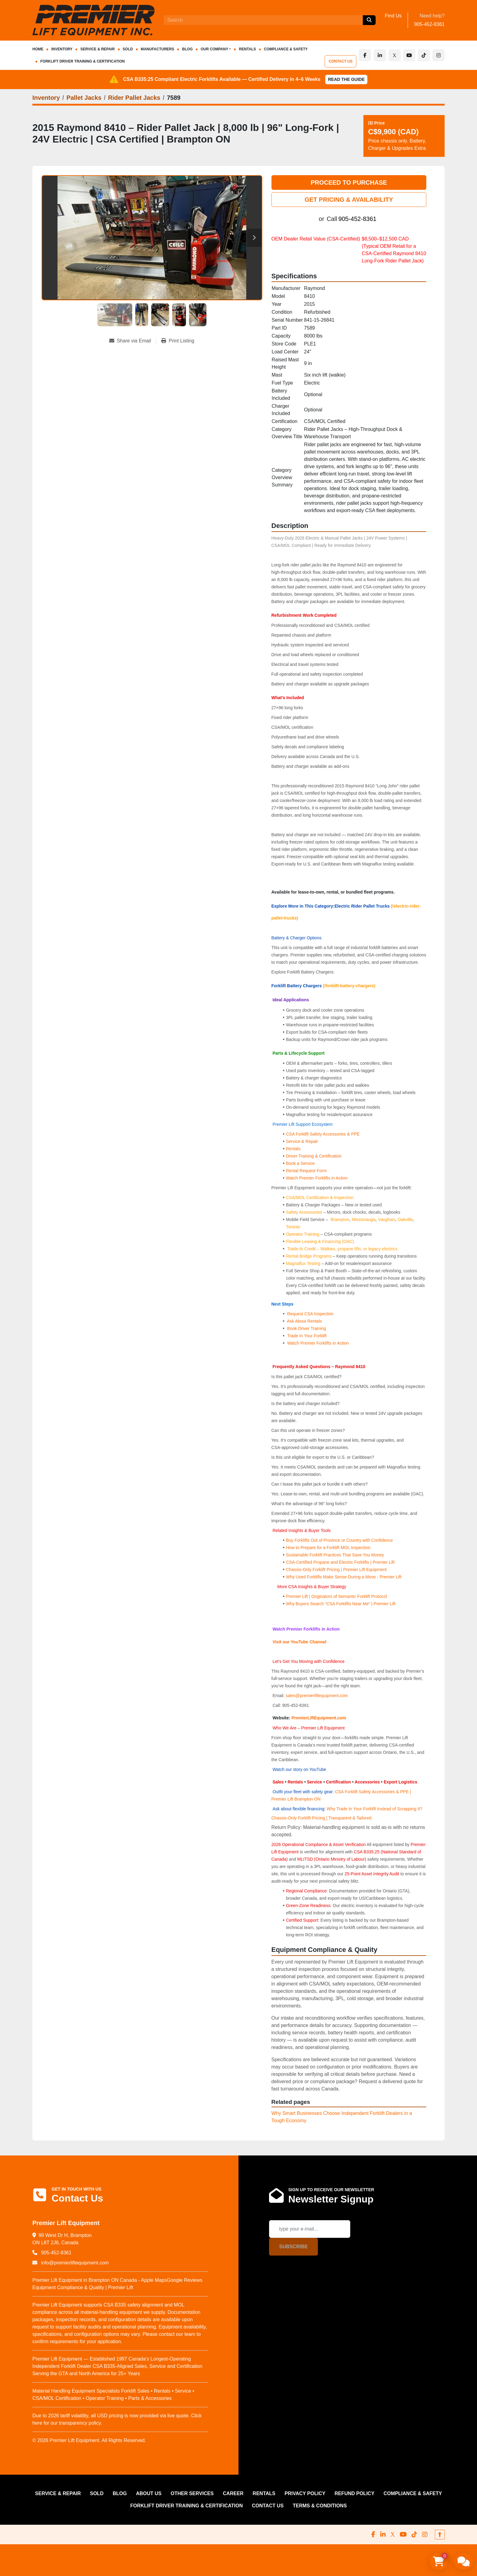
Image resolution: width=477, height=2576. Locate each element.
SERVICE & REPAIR (97, 49)
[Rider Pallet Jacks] (134, 97)
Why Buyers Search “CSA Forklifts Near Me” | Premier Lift (340, 1603)
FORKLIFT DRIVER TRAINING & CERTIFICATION (82, 61)
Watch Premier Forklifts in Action (317, 1178)
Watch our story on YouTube (299, 1769)
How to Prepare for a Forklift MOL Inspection (328, 1547)
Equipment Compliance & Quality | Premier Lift (82, 2287)
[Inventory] (46, 97)
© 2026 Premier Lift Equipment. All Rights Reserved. (89, 2440)
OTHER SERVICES (192, 2493)
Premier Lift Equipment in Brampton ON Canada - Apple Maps (99, 2280)
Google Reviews (184, 2280)
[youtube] (409, 55)
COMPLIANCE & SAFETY (286, 49)
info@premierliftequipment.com (74, 2262)
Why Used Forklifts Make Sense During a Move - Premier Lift (343, 1576)
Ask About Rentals (304, 1321)
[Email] (309, 2229)
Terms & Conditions (320, 2505)
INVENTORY (61, 49)
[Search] (263, 20)
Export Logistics (400, 1781)
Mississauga (363, 1219)
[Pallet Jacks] (84, 97)
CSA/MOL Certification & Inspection (319, 1197)
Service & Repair (302, 1141)
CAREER (233, 2493)
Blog (187, 49)
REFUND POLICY (354, 2493)
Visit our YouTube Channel (298, 1641)
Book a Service (300, 1163)
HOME (37, 49)
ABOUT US (149, 2493)
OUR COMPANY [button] (214, 49)
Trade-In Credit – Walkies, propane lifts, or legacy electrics (342, 1248)
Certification (339, 1781)
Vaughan (386, 1219)
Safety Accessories (304, 1212)
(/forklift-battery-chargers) (349, 985)
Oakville (405, 1219)
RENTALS (247, 49)
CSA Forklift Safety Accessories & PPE (322, 1134)
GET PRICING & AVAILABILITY (348, 199)
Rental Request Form (306, 1170)
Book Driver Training (306, 1328)
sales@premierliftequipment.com (317, 1695)
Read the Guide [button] (346, 79)
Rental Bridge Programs (309, 1256)
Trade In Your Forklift (306, 1335)
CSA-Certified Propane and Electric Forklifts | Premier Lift (340, 1562)
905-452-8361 (429, 24)
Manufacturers (157, 49)
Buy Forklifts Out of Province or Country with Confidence (339, 1540)
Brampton (340, 1219)
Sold (128, 49)
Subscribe (293, 2246)
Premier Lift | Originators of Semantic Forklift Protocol (336, 1596)
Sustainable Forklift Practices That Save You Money (335, 1554)
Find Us (393, 15)
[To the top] (440, 2534)
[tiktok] (424, 55)
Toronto (293, 1226)
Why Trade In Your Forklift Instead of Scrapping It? (374, 1808)
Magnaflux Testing (303, 1263)
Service (314, 1781)
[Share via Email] (132, 341)
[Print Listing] (178, 341)
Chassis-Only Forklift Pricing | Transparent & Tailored (321, 1817)
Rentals (293, 1148)
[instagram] (438, 55)
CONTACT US (341, 61)
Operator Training (303, 1234)
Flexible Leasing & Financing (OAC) (320, 1241)
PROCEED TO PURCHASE (349, 182)
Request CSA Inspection (310, 1313)
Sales (278, 1781)
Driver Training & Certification (313, 1156)
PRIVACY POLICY (305, 2493)
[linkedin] (380, 55)
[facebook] (365, 55)
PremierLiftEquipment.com (318, 1717)
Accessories (367, 1781)
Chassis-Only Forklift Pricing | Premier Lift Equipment (336, 1569)
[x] (394, 55)
